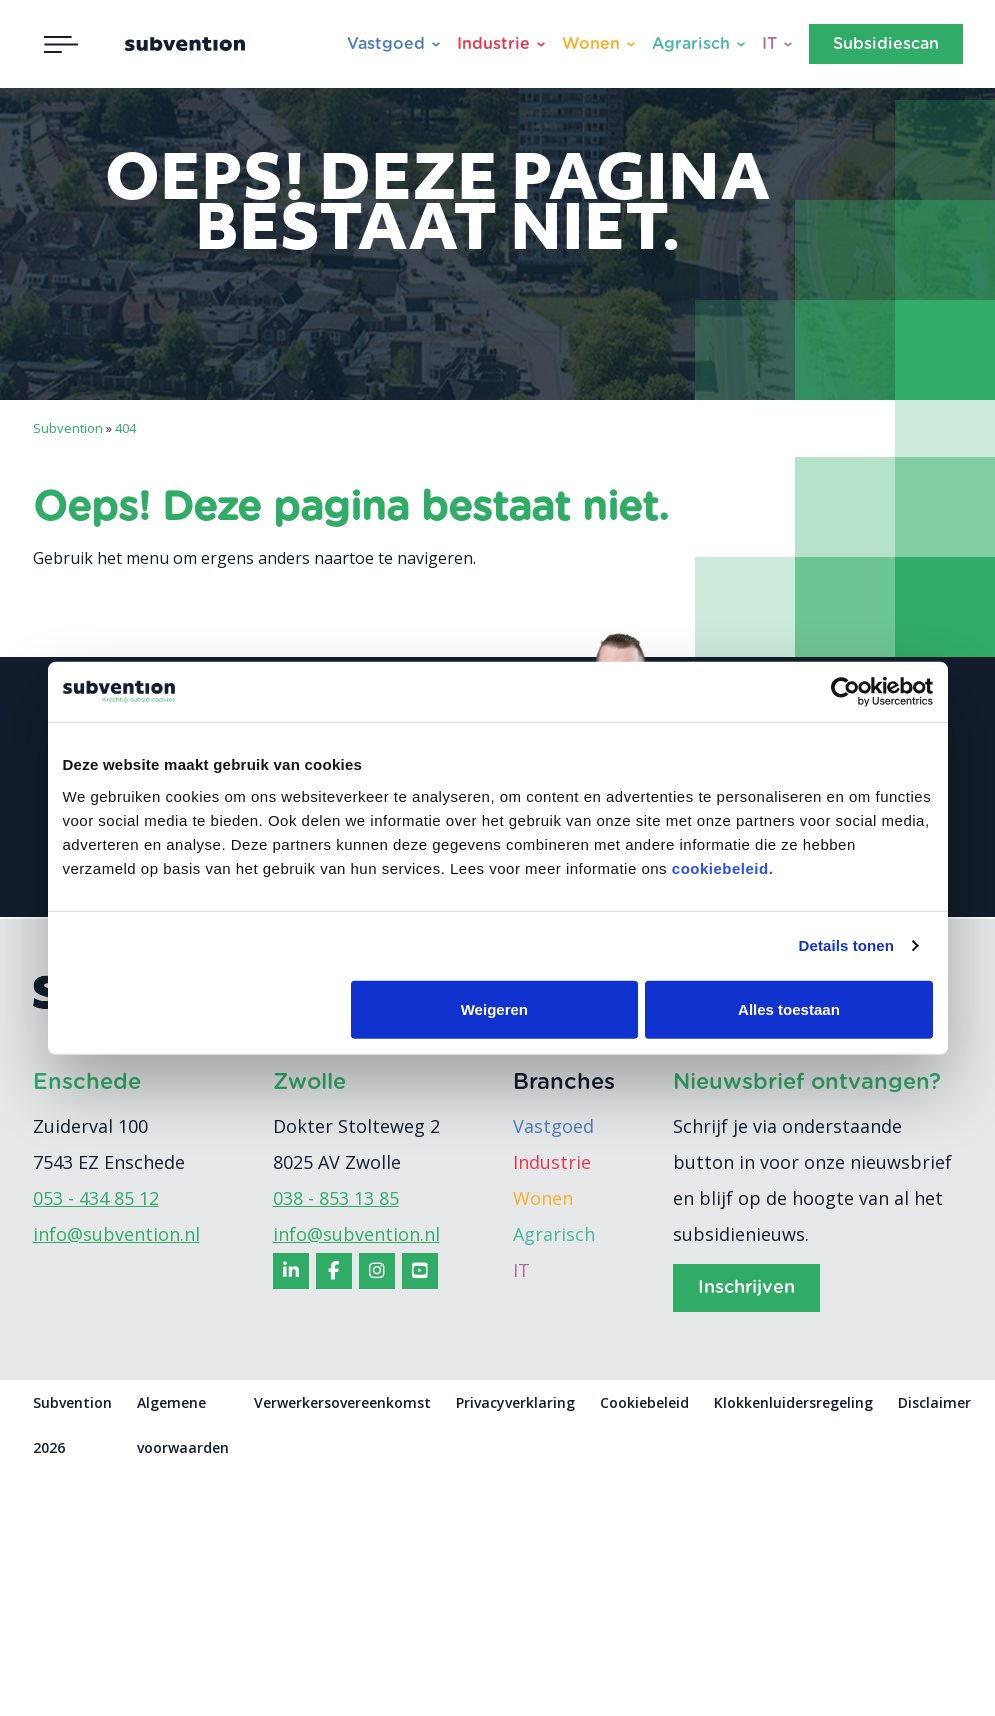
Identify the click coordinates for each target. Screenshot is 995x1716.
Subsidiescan (886, 44)
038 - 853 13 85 (336, 1198)
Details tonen (846, 945)
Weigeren (494, 1008)
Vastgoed (386, 44)
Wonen (591, 44)
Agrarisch (691, 44)
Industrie (493, 44)
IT (769, 44)
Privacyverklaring (515, 1402)
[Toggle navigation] (61, 44)
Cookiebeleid (644, 1402)
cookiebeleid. (723, 867)
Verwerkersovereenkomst (342, 1402)
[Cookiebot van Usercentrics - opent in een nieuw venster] (845, 692)
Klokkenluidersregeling (793, 1402)
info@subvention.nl (116, 1234)
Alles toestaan (789, 1008)
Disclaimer (934, 1402)
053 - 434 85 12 (96, 1198)
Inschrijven (746, 1288)
